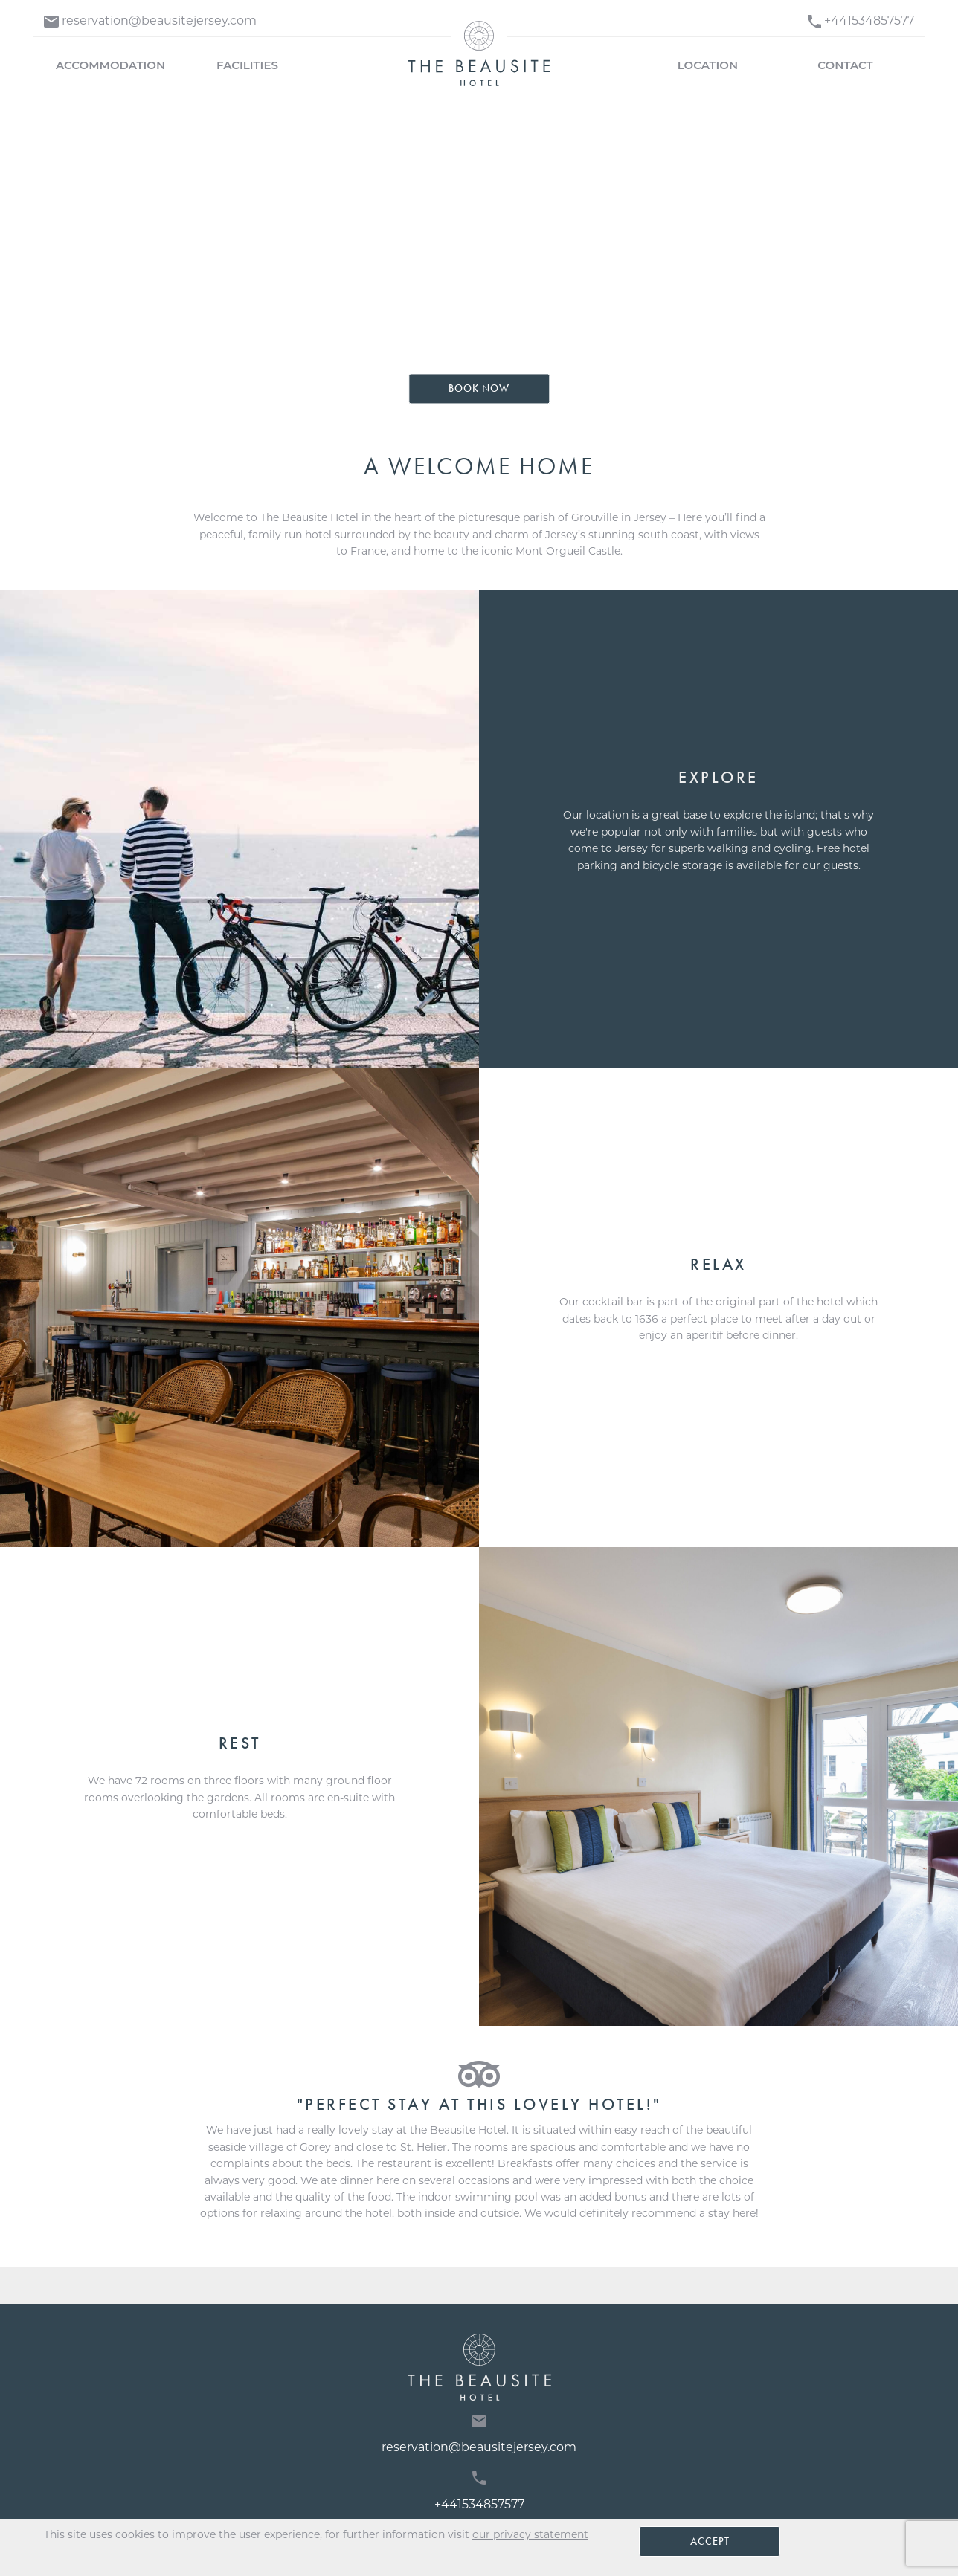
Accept (710, 2541)
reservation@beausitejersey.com (479, 2434)
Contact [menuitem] (844, 65)
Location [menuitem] (708, 65)
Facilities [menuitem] (247, 65)
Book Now (479, 388)
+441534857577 (479, 2491)
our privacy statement (530, 2534)
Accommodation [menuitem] (110, 65)
